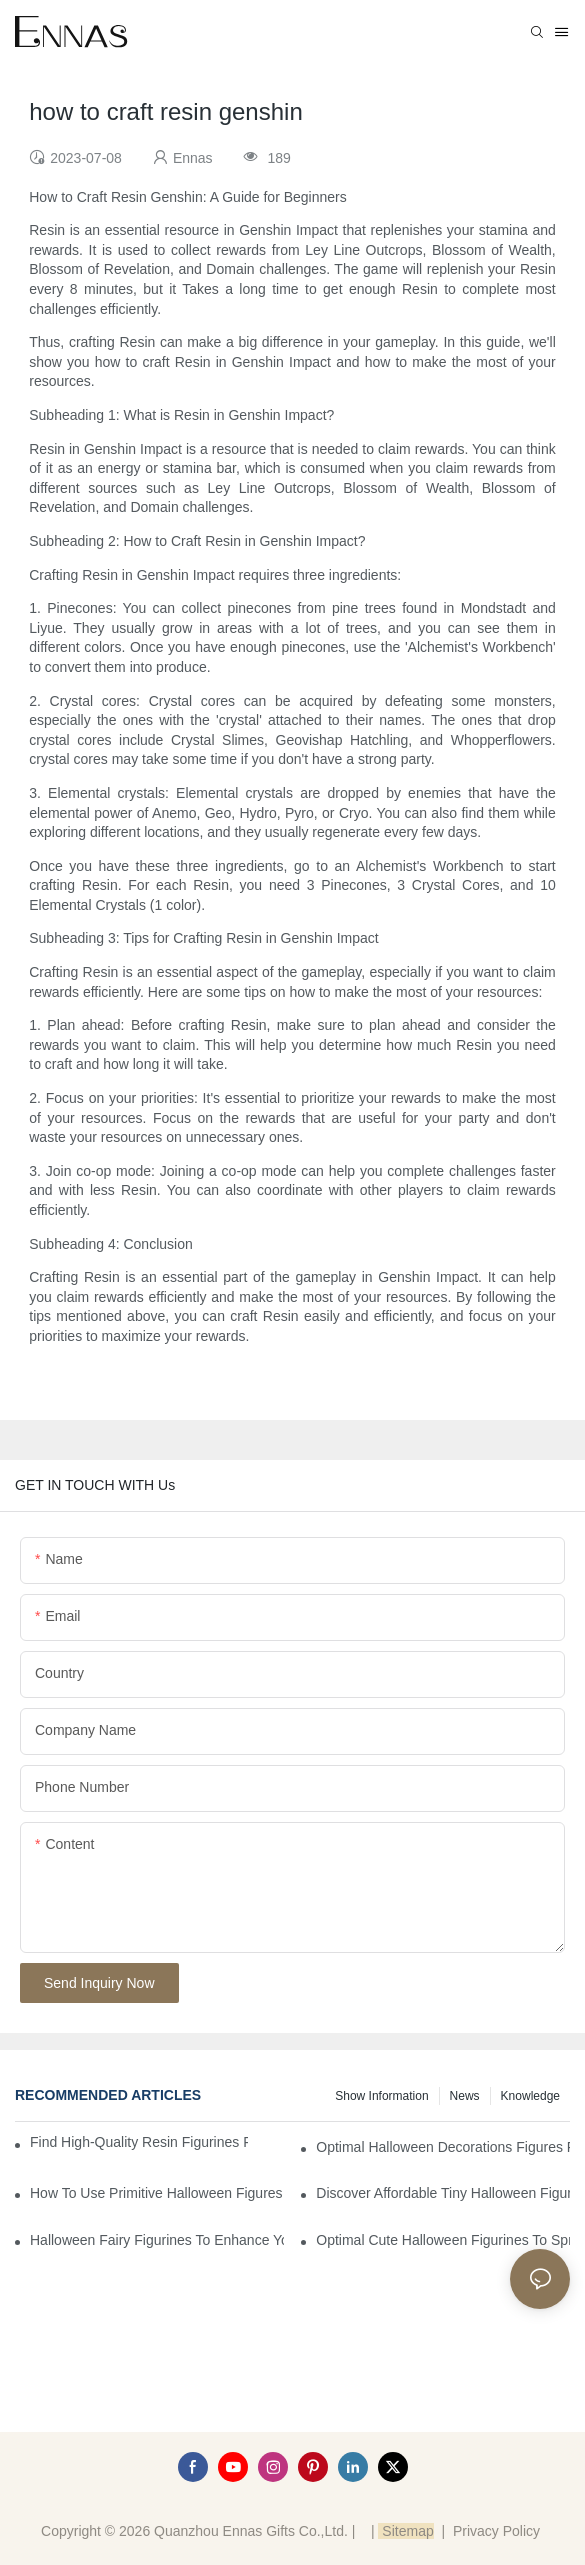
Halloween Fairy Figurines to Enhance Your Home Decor (157, 2240)
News (465, 2096)
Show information (381, 2096)
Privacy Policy (496, 2531)
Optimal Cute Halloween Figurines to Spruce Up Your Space (443, 2240)
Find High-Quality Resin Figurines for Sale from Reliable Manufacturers (139, 2142)
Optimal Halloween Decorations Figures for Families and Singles (443, 2147)
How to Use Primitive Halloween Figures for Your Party (157, 2193)
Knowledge (530, 2096)
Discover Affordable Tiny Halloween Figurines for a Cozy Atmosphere (443, 2193)
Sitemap (405, 2531)
